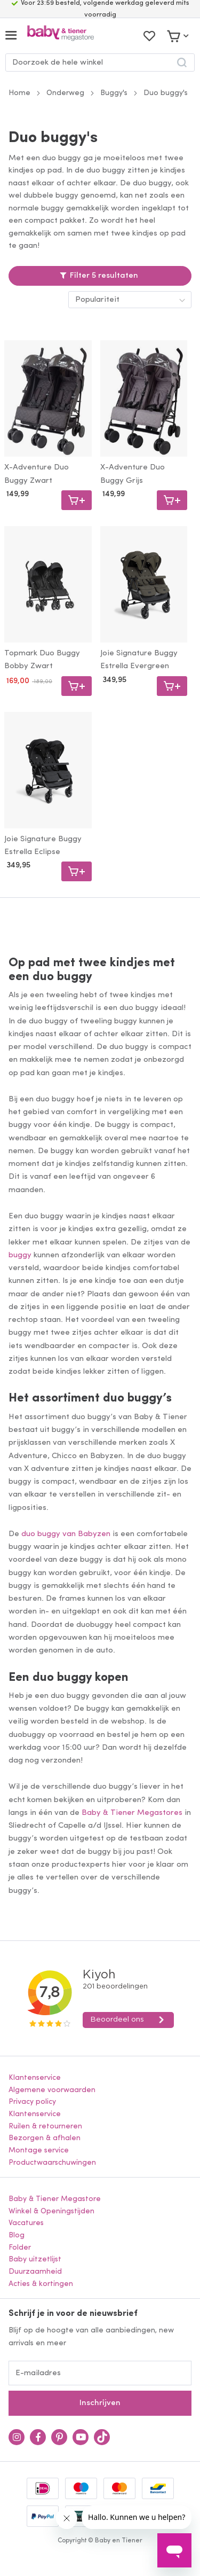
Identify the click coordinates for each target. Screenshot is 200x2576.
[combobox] (100, 62)
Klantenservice (35, 2078)
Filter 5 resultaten (104, 276)
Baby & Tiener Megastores (132, 1813)
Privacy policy (32, 2102)
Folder (20, 2248)
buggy (20, 1255)
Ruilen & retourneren (45, 2127)
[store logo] (60, 35)
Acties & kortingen (41, 2284)
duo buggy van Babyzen (65, 1534)
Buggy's (113, 93)
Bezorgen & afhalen (45, 2138)
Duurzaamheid (35, 2272)
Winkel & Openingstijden (51, 2211)
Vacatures (26, 2223)
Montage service (39, 2151)
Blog (17, 2236)
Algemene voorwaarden (52, 2090)
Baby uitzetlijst (35, 2260)
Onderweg (65, 93)
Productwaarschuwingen (52, 2163)
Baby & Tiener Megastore (55, 2199)
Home (19, 93)
